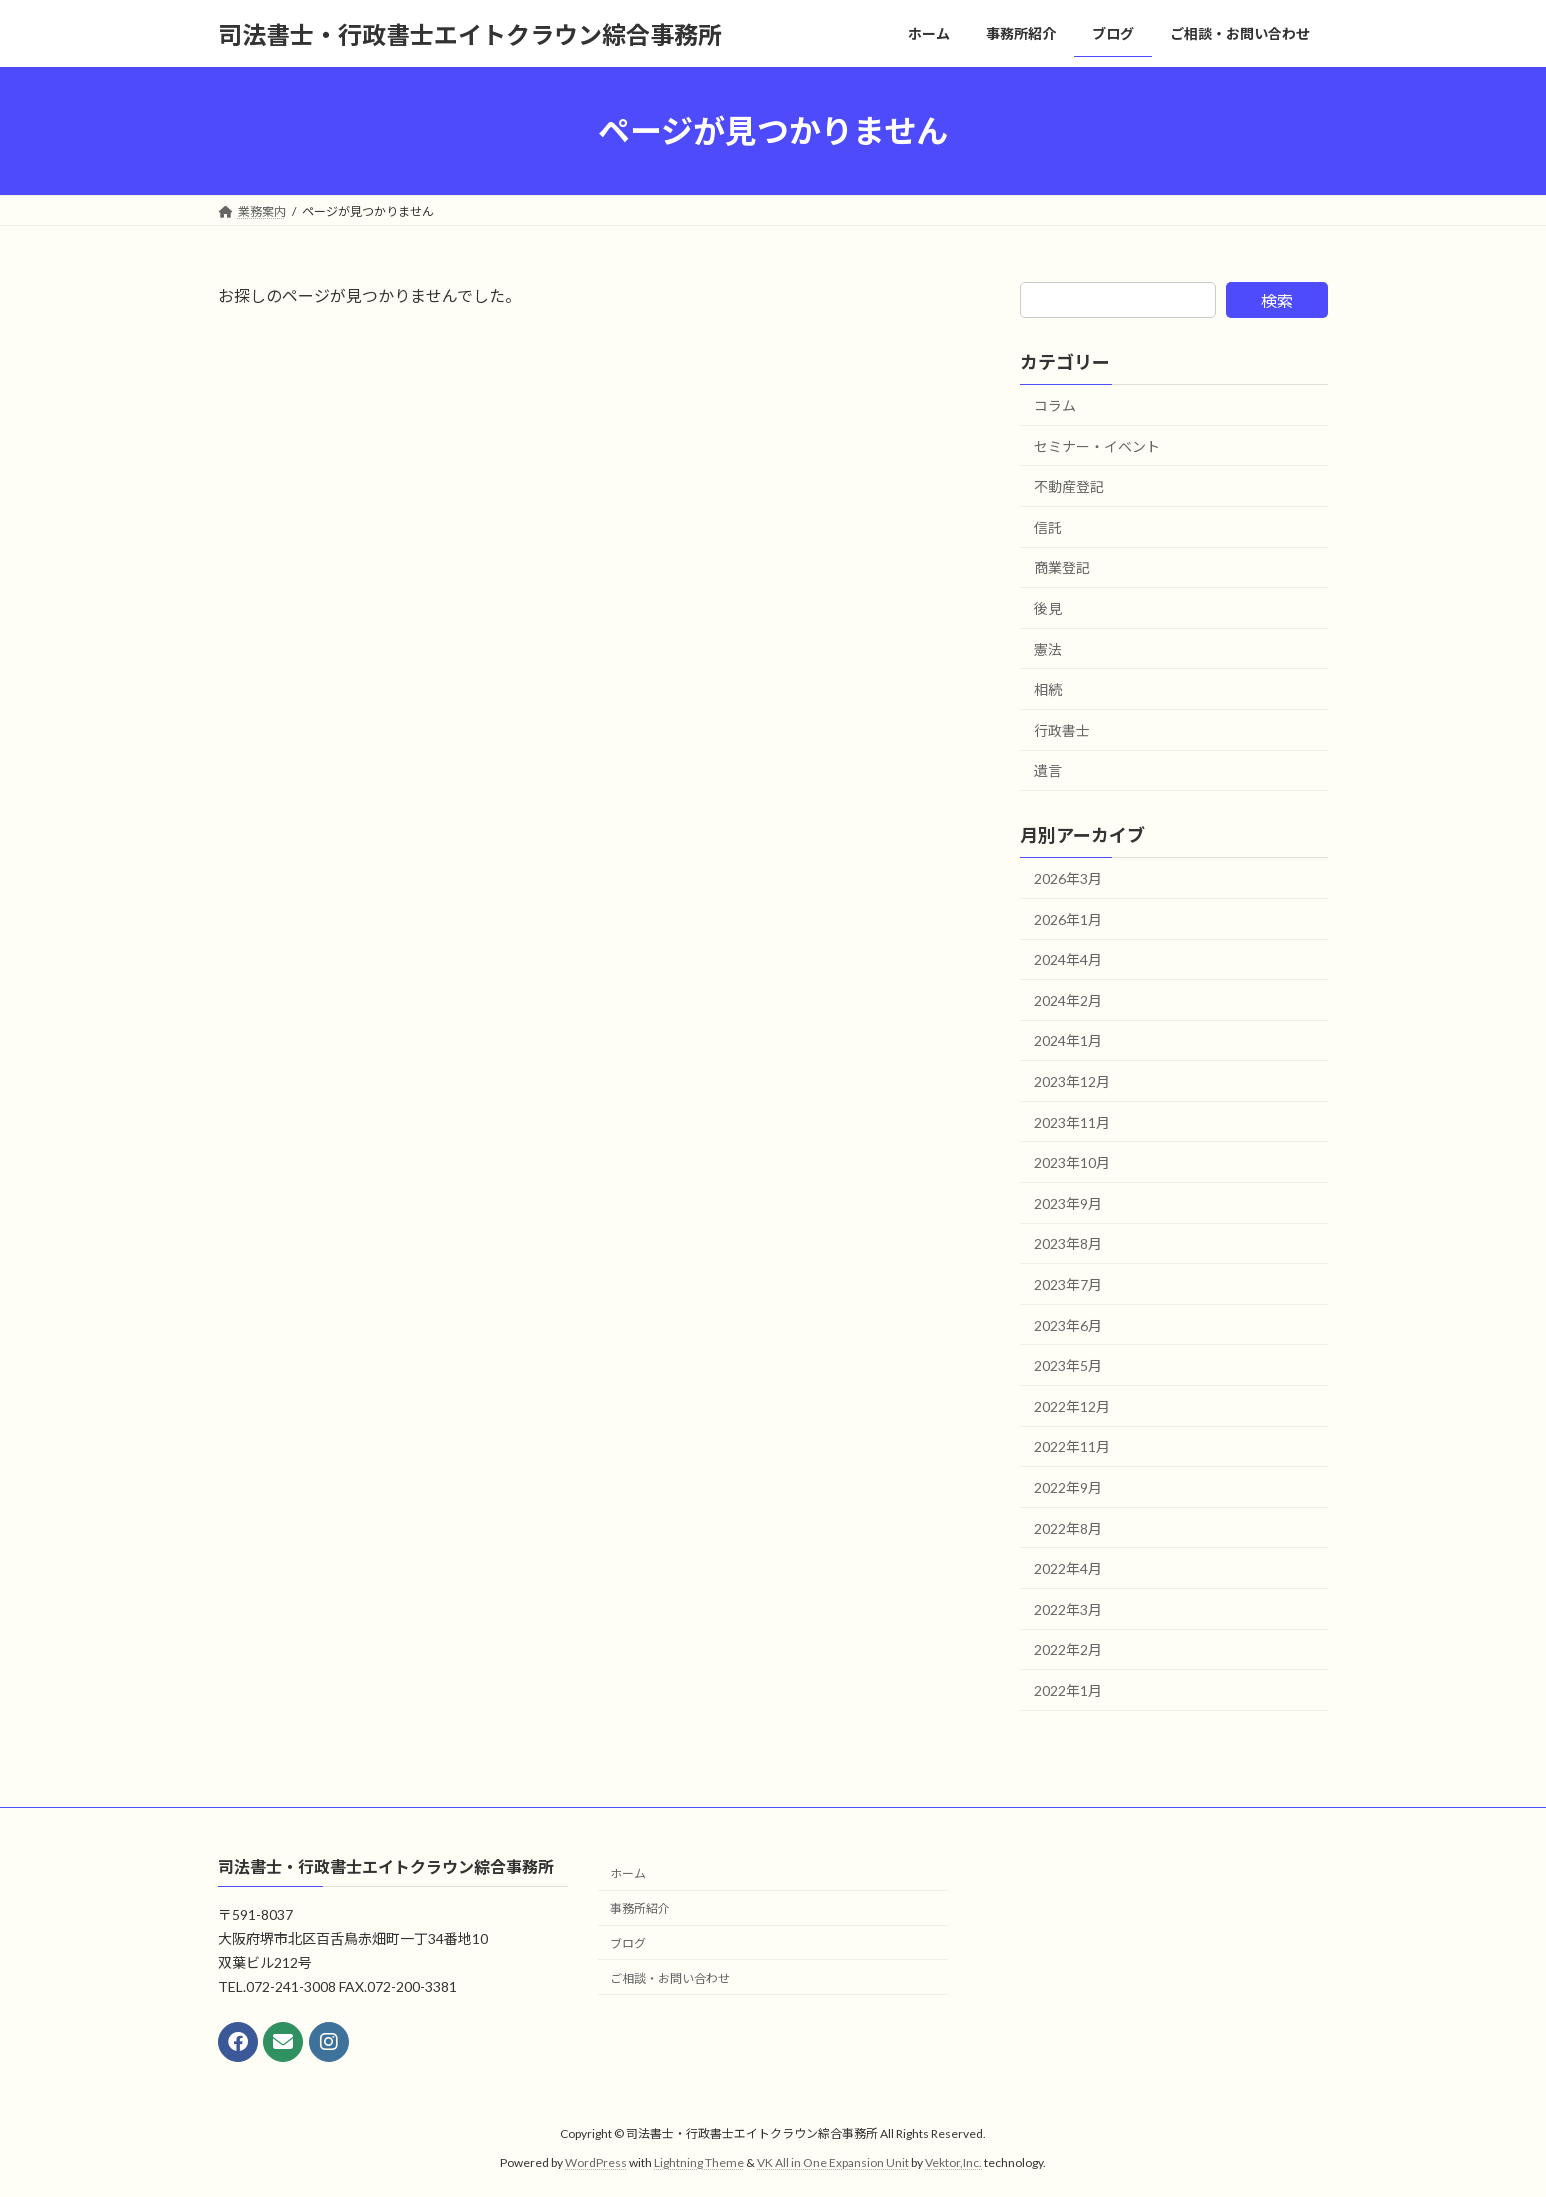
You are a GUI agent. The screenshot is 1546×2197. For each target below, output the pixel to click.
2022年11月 (1072, 1447)
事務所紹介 (640, 1908)
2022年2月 (1068, 1650)
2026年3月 (1068, 878)
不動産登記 (1069, 486)
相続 (1048, 689)
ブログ (628, 1943)
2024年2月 (1068, 1000)
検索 (1277, 300)
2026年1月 (1068, 919)
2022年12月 (1072, 1406)
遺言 (1048, 771)
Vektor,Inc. (953, 2162)
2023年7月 (1068, 1284)
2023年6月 (1068, 1325)
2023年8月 (1068, 1244)
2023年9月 (1068, 1203)
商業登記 (1062, 568)
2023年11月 (1072, 1122)
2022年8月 (1068, 1528)
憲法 (1048, 649)
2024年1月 (1068, 1041)
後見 (1048, 608)
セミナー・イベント (1097, 446)
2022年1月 (1068, 1690)
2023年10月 (1072, 1162)
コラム (1055, 405)
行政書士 (1062, 730)
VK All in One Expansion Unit (833, 2162)
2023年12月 (1072, 1081)
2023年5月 (1068, 1365)
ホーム (628, 1873)
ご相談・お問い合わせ (670, 1978)
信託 (1048, 527)
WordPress (596, 2162)
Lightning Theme (699, 2162)
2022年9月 (1068, 1487)
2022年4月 (1068, 1568)
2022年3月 (1068, 1609)
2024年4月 (1068, 959)
